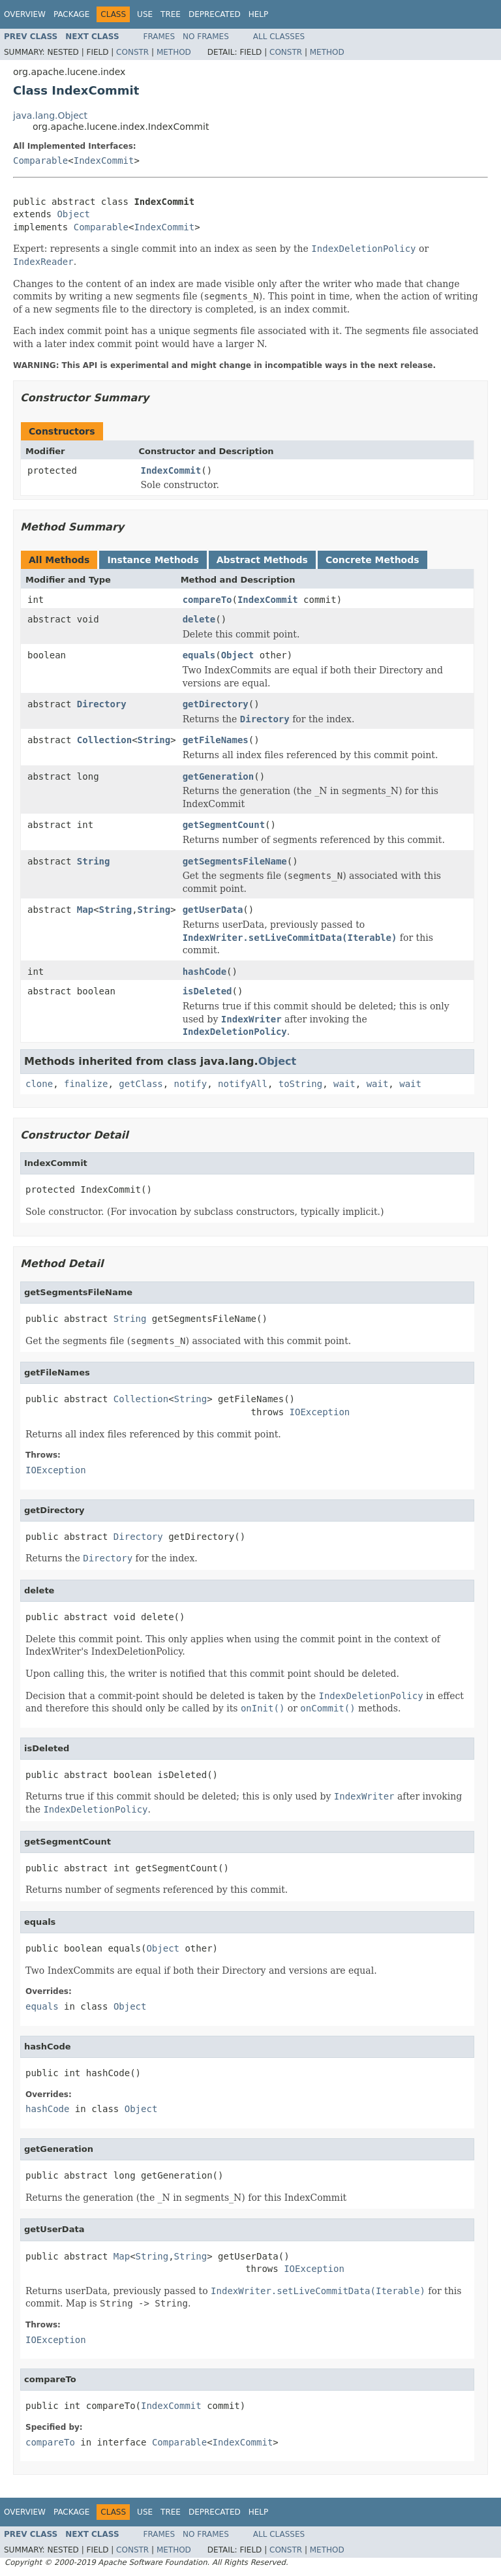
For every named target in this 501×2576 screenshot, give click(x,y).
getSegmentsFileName (235, 861)
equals (199, 655)
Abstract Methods (262, 560)
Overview (25, 14)
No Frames (206, 36)
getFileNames (216, 740)
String (154, 740)
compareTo (207, 599)
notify (190, 1084)
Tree (170, 14)
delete (199, 619)
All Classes (279, 36)
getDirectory (216, 704)
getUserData (213, 909)
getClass (140, 1084)
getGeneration (218, 776)
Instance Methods (152, 560)
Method (174, 52)
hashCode (204, 971)
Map (85, 909)
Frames (159, 36)
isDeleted (207, 991)
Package (71, 14)
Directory (102, 704)
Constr (132, 52)
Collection (104, 740)
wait (344, 1084)
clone (39, 1084)
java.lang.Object (50, 115)
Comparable (40, 160)
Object (73, 214)
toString (300, 1084)
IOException (320, 1412)
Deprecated (215, 14)
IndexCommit (104, 160)
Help (259, 14)
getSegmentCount (224, 825)
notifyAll (242, 1084)
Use (145, 14)
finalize (86, 1084)
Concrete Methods (372, 560)
